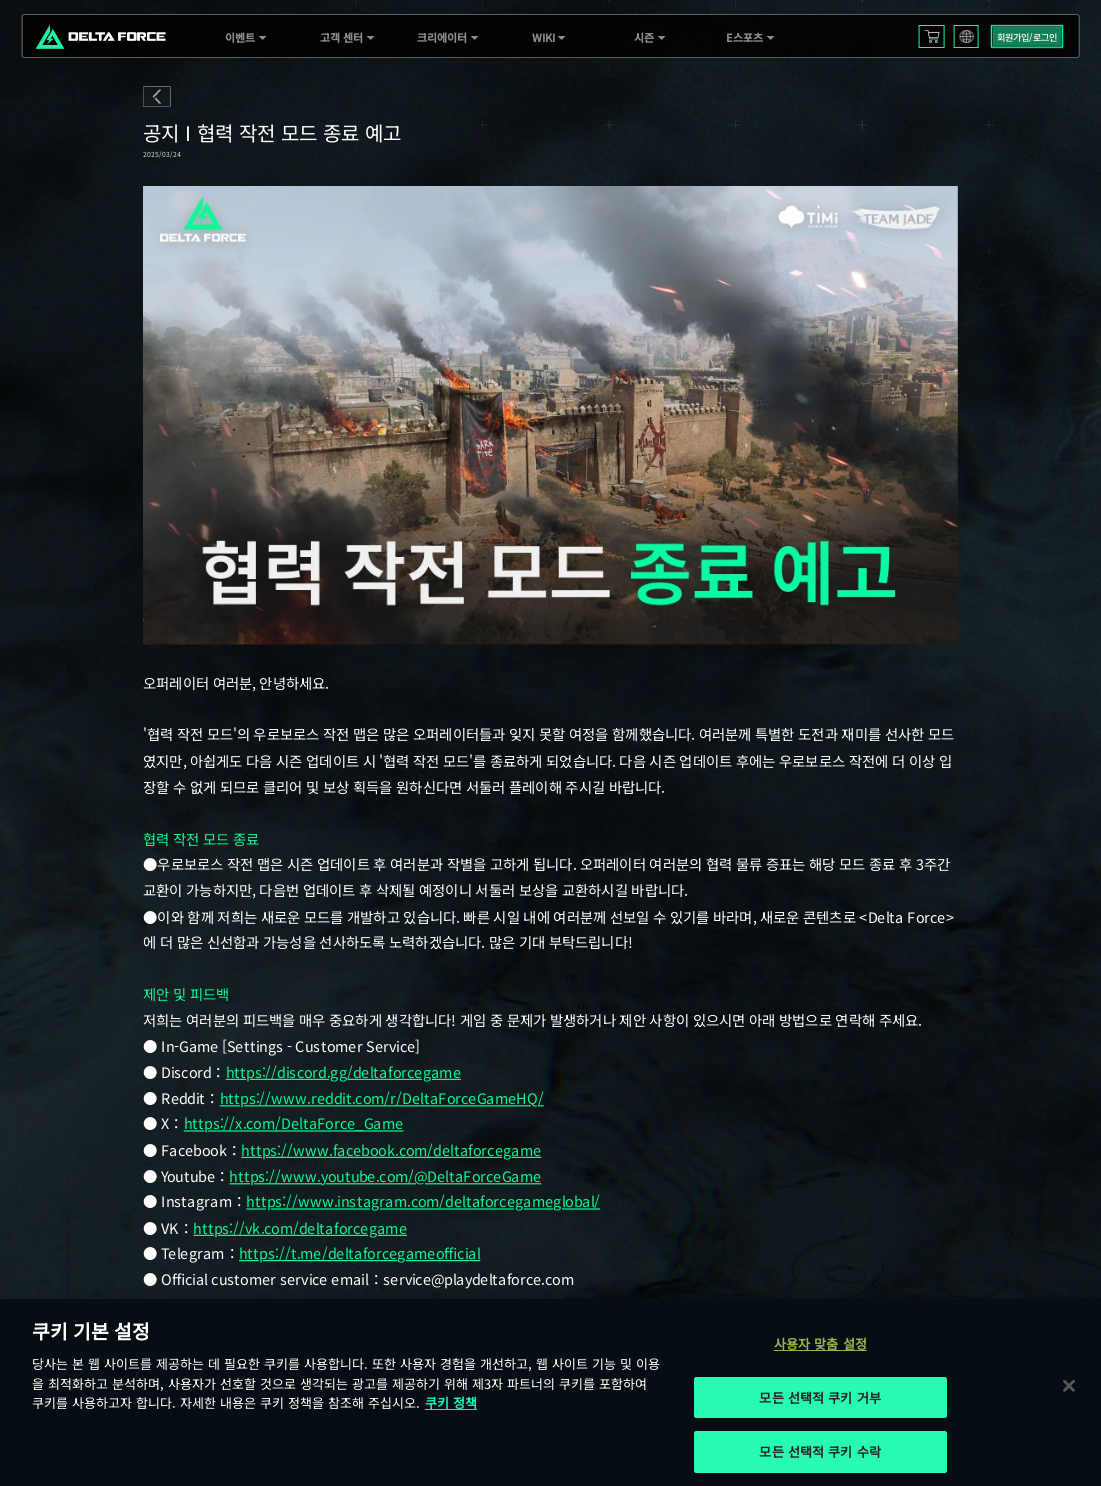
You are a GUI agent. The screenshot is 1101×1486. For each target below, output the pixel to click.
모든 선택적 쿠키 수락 (820, 1451)
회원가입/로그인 (1027, 37)
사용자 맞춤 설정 (820, 1343)
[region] (550, 1392)
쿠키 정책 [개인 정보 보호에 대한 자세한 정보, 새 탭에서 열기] (451, 1402)
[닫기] (1069, 1385)
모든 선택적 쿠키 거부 (820, 1397)
